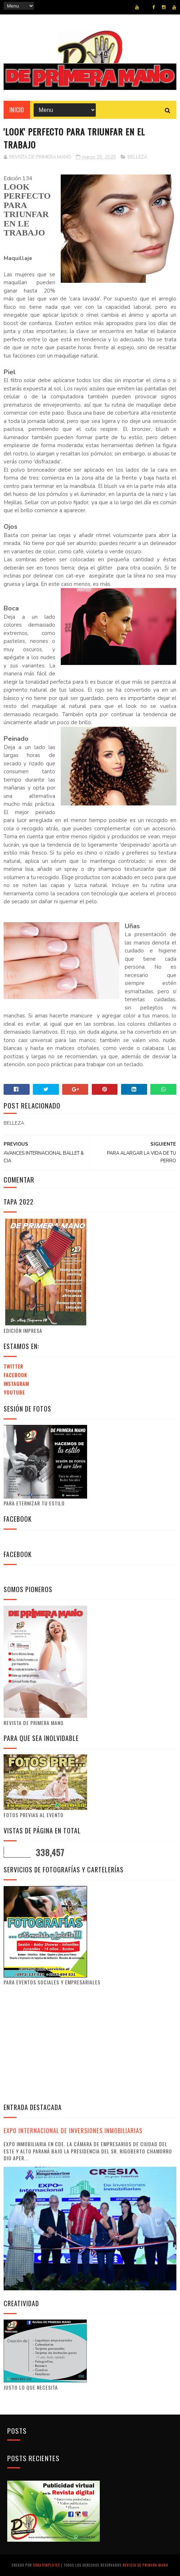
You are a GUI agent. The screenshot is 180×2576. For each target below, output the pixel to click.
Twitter (13, 1366)
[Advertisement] (64, 2043)
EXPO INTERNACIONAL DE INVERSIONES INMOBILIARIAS (73, 2130)
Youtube (14, 1392)
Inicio (16, 109)
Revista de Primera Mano (145, 2565)
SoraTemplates (46, 2565)
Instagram (16, 1383)
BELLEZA (137, 157)
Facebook (15, 1375)
